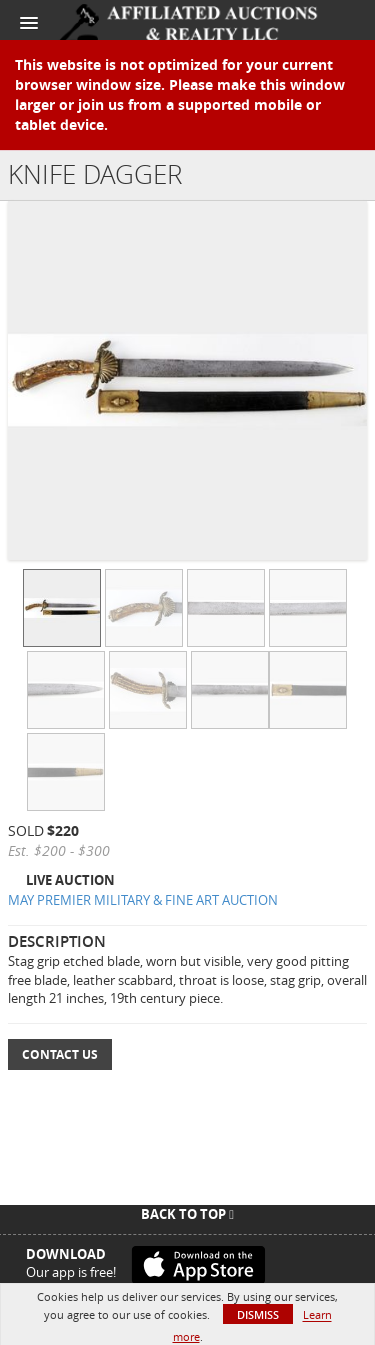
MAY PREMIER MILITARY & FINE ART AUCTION (143, 900)
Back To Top (187, 1214)
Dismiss (258, 1314)
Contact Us (60, 1054)
